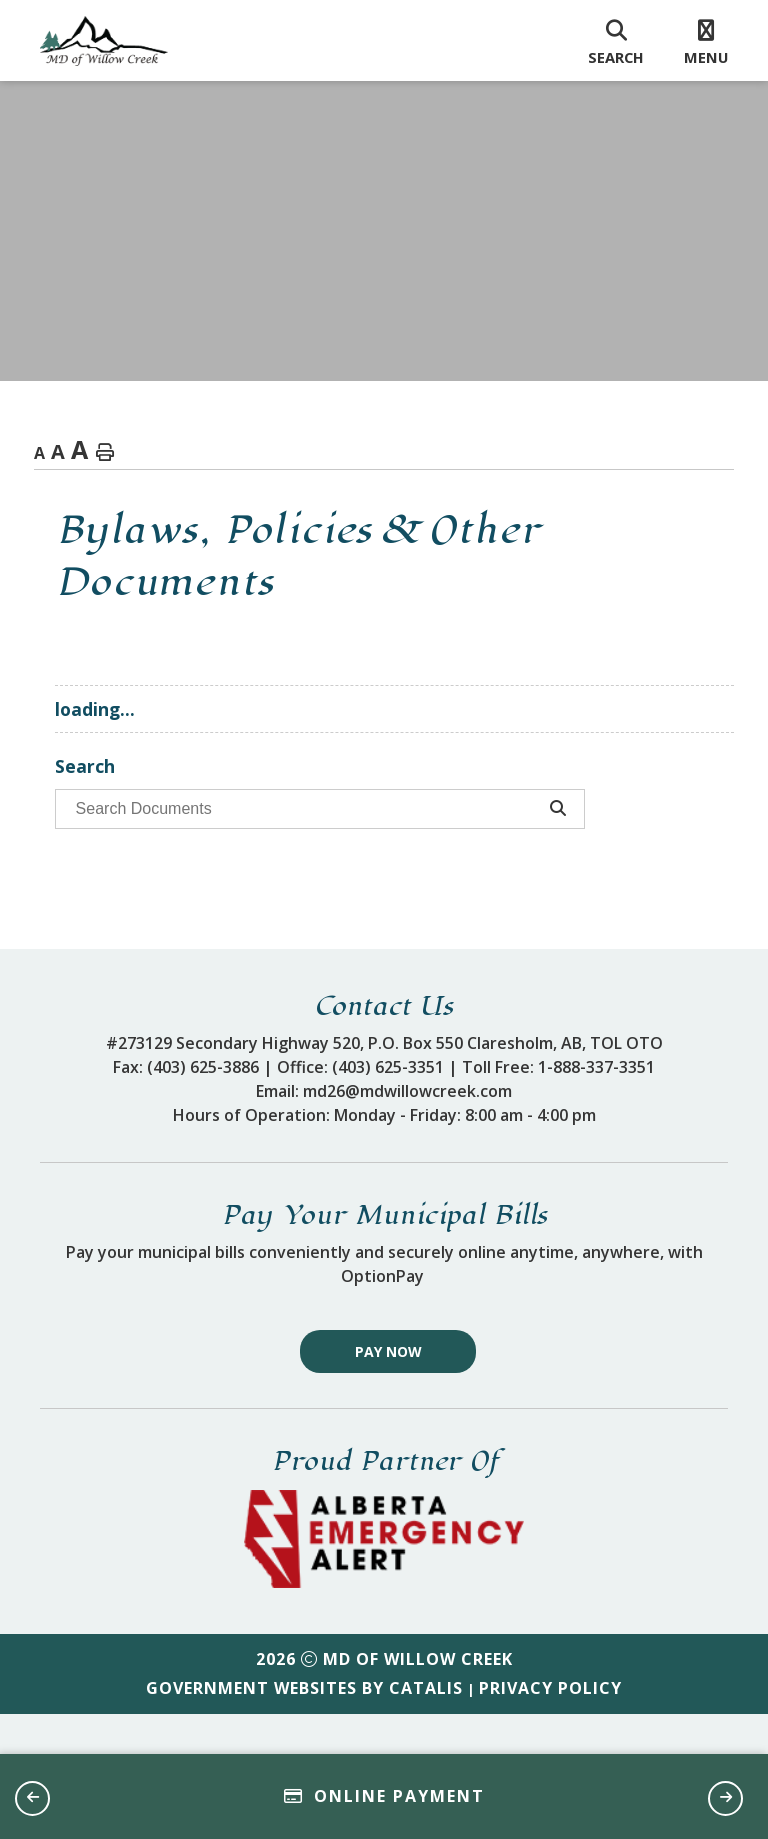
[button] (32, 1798)
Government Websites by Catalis (304, 1728)
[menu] (706, 41)
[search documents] (302, 809)
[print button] (105, 453)
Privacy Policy (550, 1728)
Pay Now (388, 1391)
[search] (616, 41)
